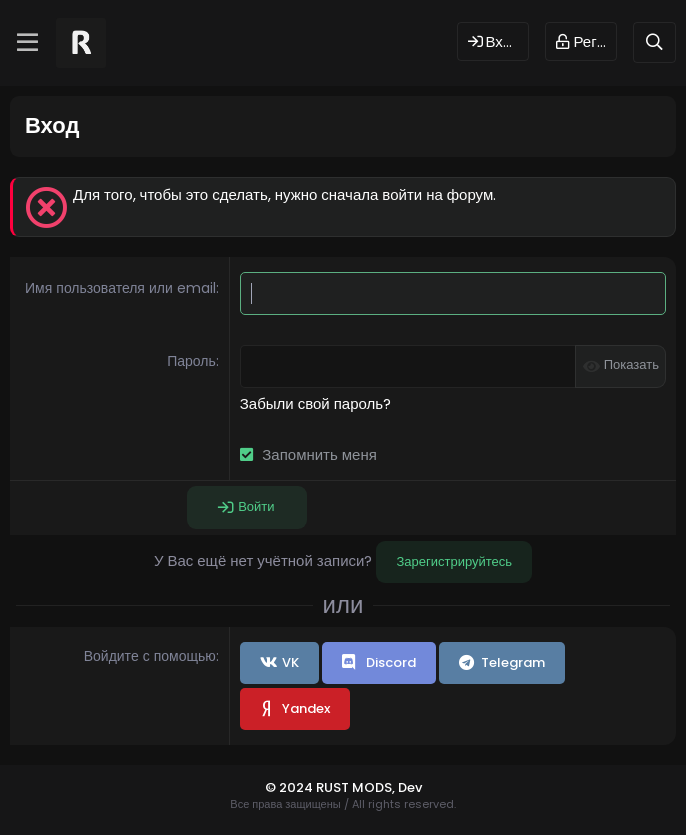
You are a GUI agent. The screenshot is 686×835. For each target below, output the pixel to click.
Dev (410, 787)
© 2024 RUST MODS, (331, 787)
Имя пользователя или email (120, 288)
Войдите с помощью (150, 656)
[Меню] (27, 43)
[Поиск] (654, 42)
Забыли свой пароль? (315, 403)
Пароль (191, 361)
